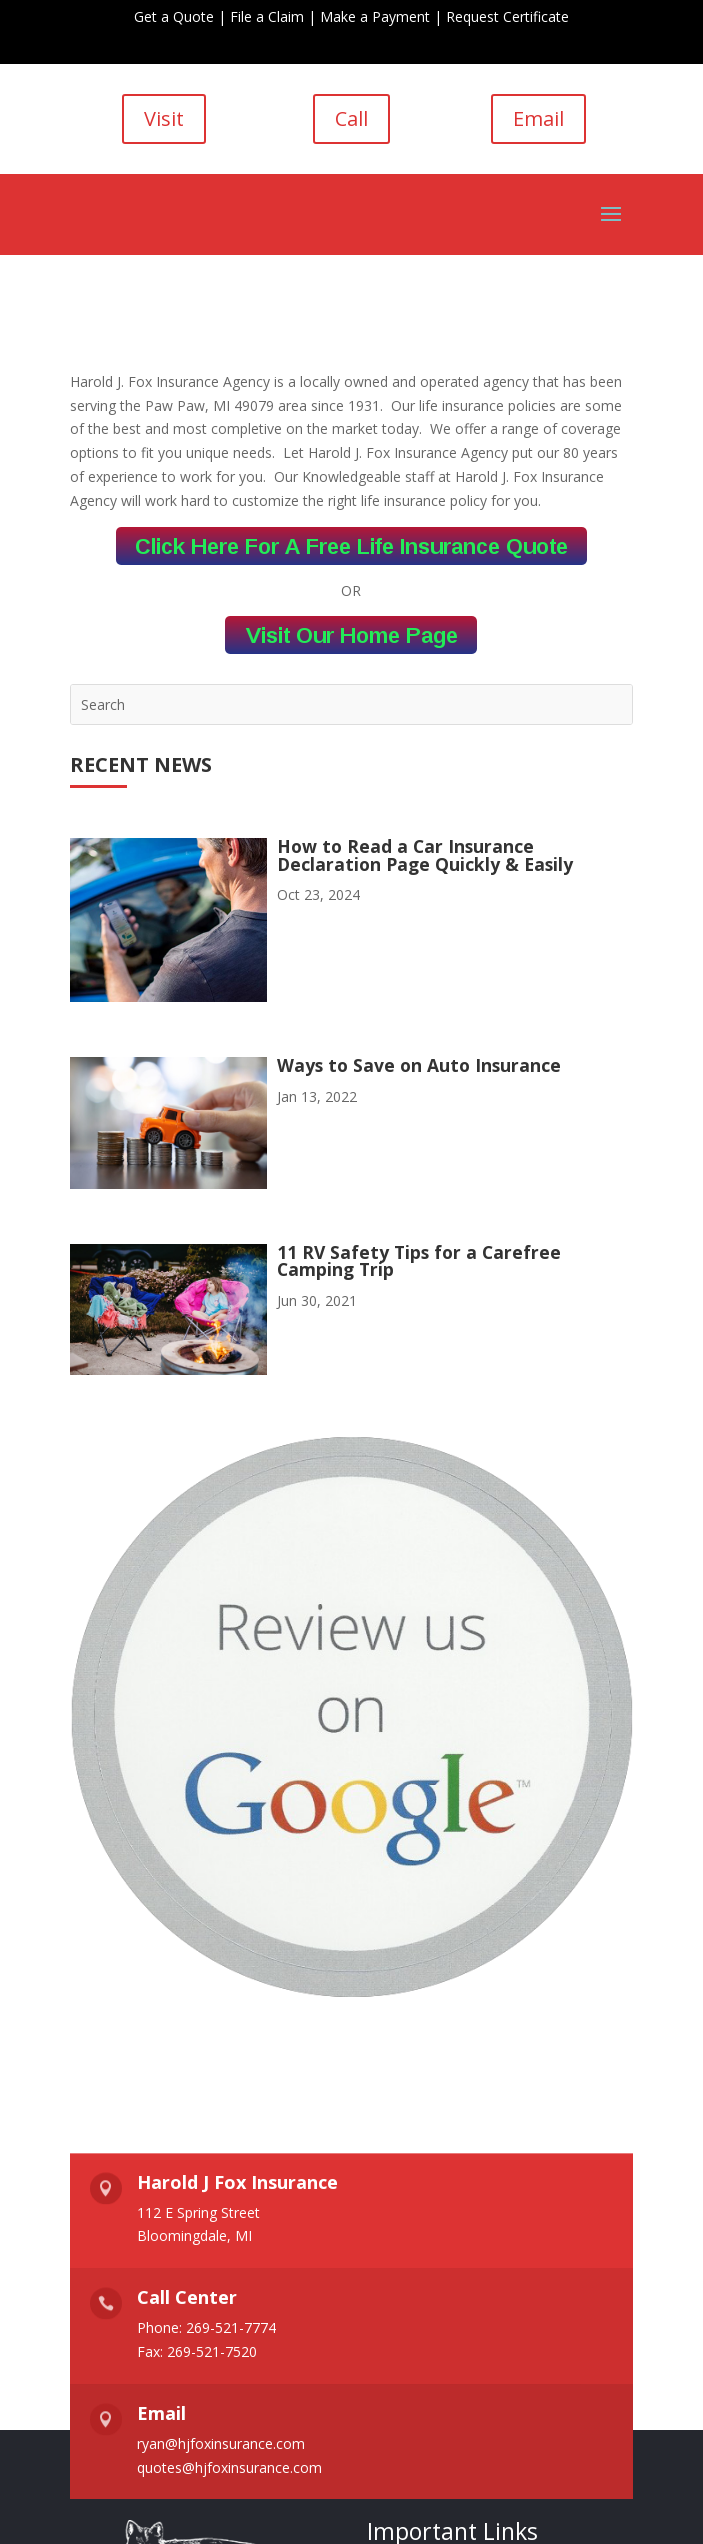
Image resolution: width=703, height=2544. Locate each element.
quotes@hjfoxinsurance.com (229, 2467)
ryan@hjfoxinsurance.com (221, 2443)
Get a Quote (174, 16)
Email (538, 118)
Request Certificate (507, 16)
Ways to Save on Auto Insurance (419, 1065)
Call (351, 118)
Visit (164, 118)
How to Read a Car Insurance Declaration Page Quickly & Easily (425, 855)
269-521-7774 (231, 2327)
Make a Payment (375, 16)
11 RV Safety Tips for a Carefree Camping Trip (419, 1261)
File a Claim (267, 16)
